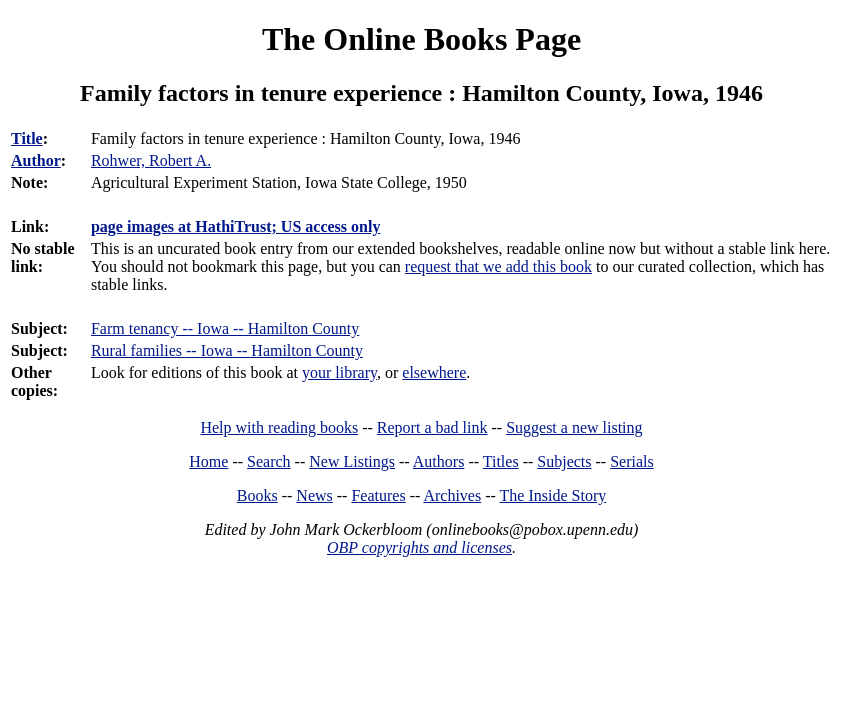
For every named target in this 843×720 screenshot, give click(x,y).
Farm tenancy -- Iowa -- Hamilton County (225, 328)
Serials (632, 461)
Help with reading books (279, 427)
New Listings (352, 461)
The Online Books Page (421, 39)
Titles (501, 461)
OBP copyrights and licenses (419, 547)
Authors (439, 461)
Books (257, 495)
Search (269, 461)
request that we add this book (498, 266)
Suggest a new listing (574, 427)
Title (27, 138)
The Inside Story (553, 495)
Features (378, 495)
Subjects (564, 461)
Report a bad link (432, 427)
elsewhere (434, 372)
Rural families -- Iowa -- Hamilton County (227, 350)
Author (36, 160)
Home (208, 461)
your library (339, 372)
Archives (452, 495)
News (314, 495)
